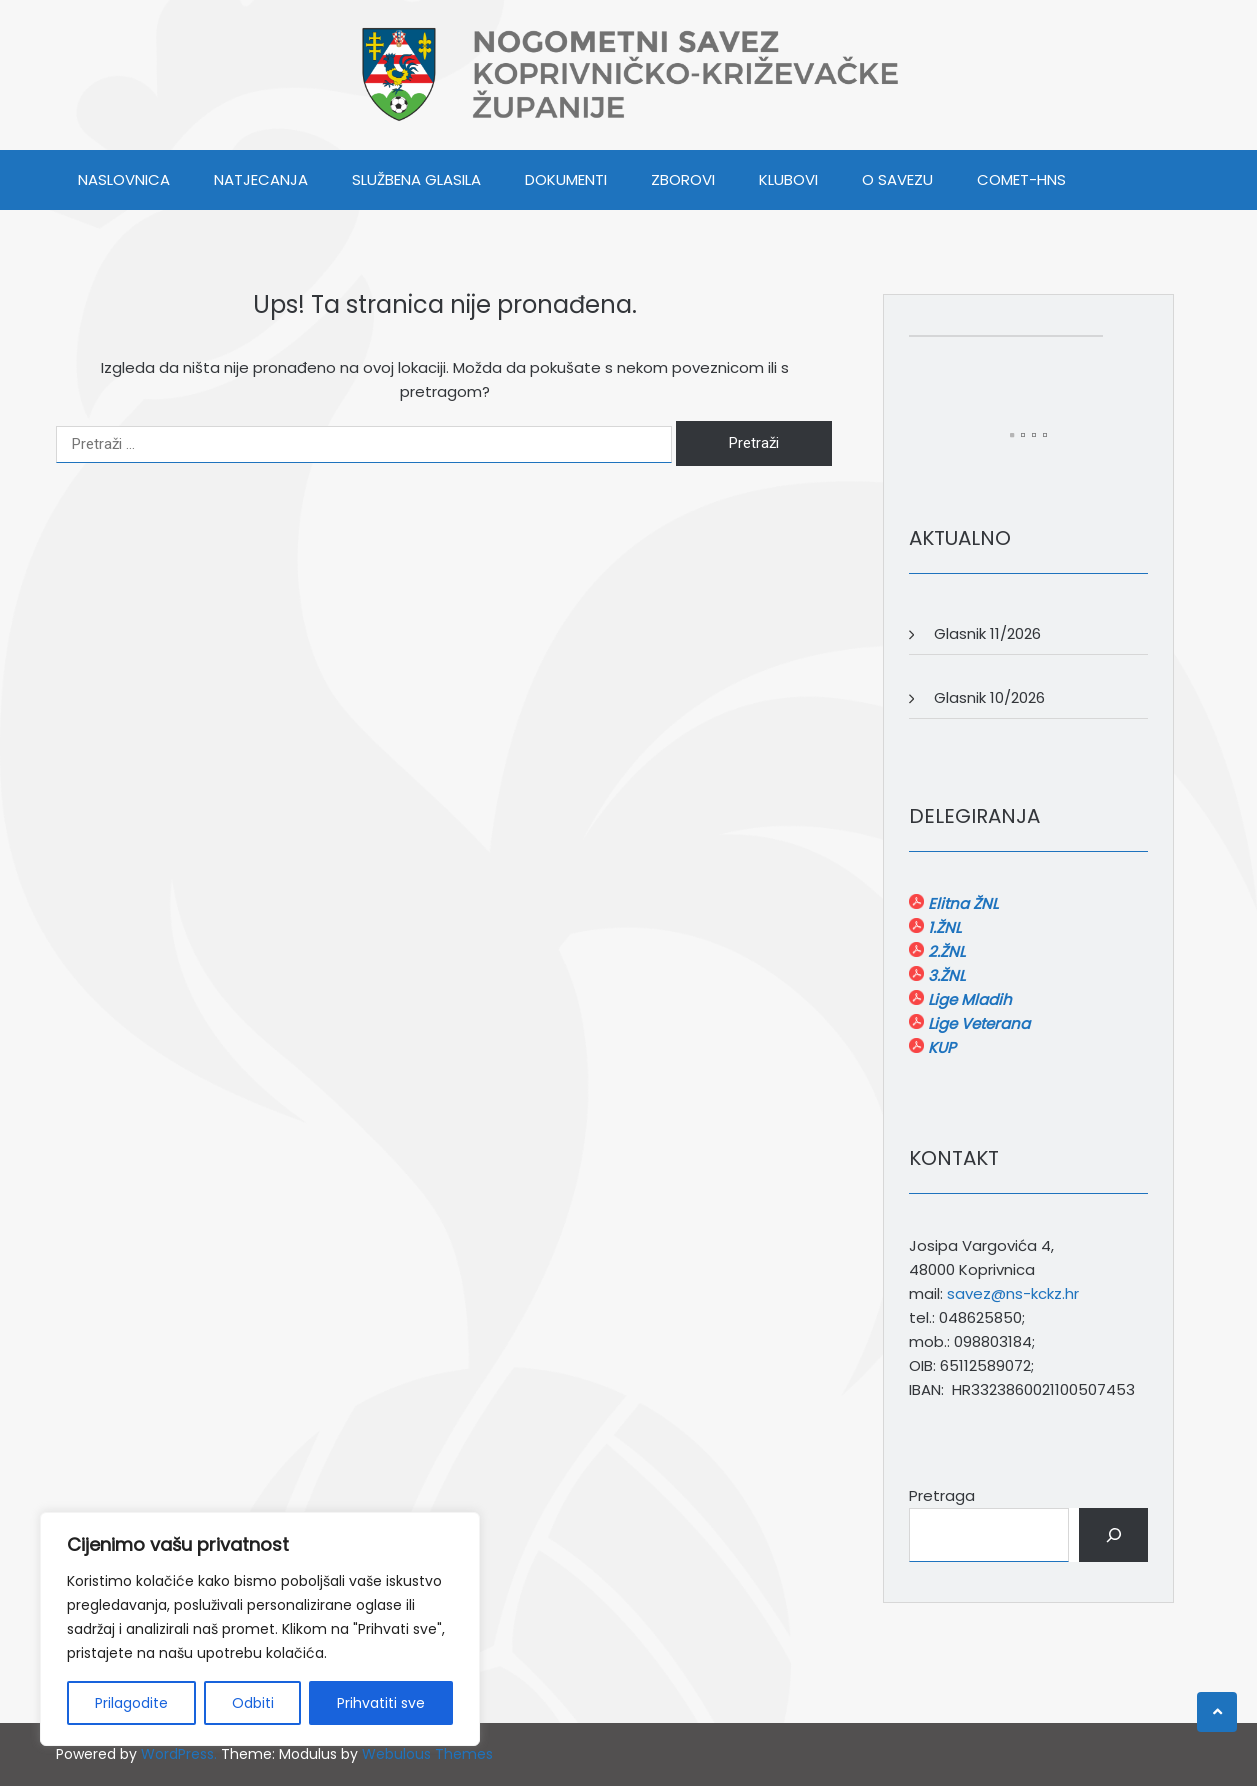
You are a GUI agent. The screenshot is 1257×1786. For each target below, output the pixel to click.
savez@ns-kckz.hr (1013, 1293)
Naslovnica (124, 179)
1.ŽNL (942, 927)
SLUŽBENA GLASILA (416, 179)
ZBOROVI (683, 179)
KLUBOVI (788, 179)
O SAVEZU (897, 179)
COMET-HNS (1021, 179)
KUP (940, 1047)
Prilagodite (131, 1703)
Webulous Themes (427, 1754)
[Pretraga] (1113, 1535)
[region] (260, 1629)
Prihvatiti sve (381, 1703)
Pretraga (942, 1495)
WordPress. (179, 1754)
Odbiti (253, 1703)
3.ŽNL (944, 975)
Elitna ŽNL (961, 903)
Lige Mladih (968, 999)
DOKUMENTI (566, 179)
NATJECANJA (261, 179)
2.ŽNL (944, 951)
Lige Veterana (977, 1023)
